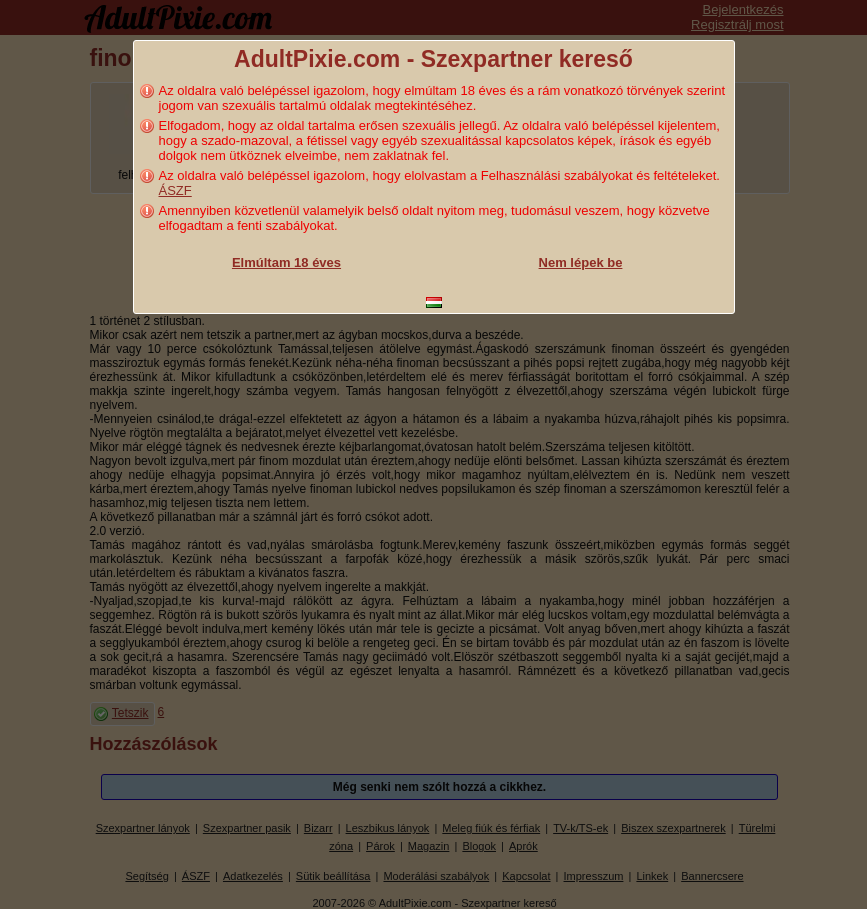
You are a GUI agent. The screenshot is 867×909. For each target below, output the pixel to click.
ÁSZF (175, 190)
